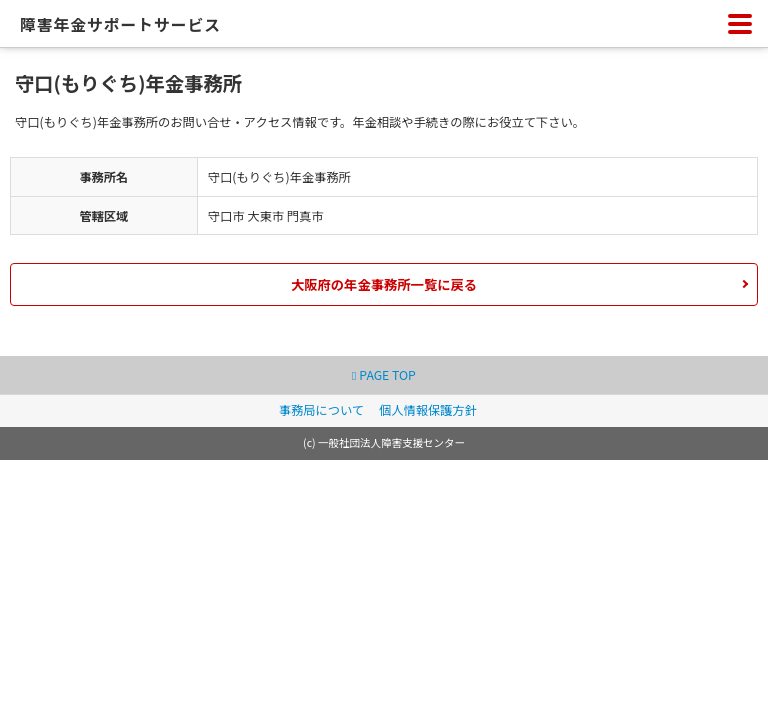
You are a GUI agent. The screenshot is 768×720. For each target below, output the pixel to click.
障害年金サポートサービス (120, 24)
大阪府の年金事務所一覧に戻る (384, 284)
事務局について (321, 410)
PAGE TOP (384, 375)
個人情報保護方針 (428, 410)
